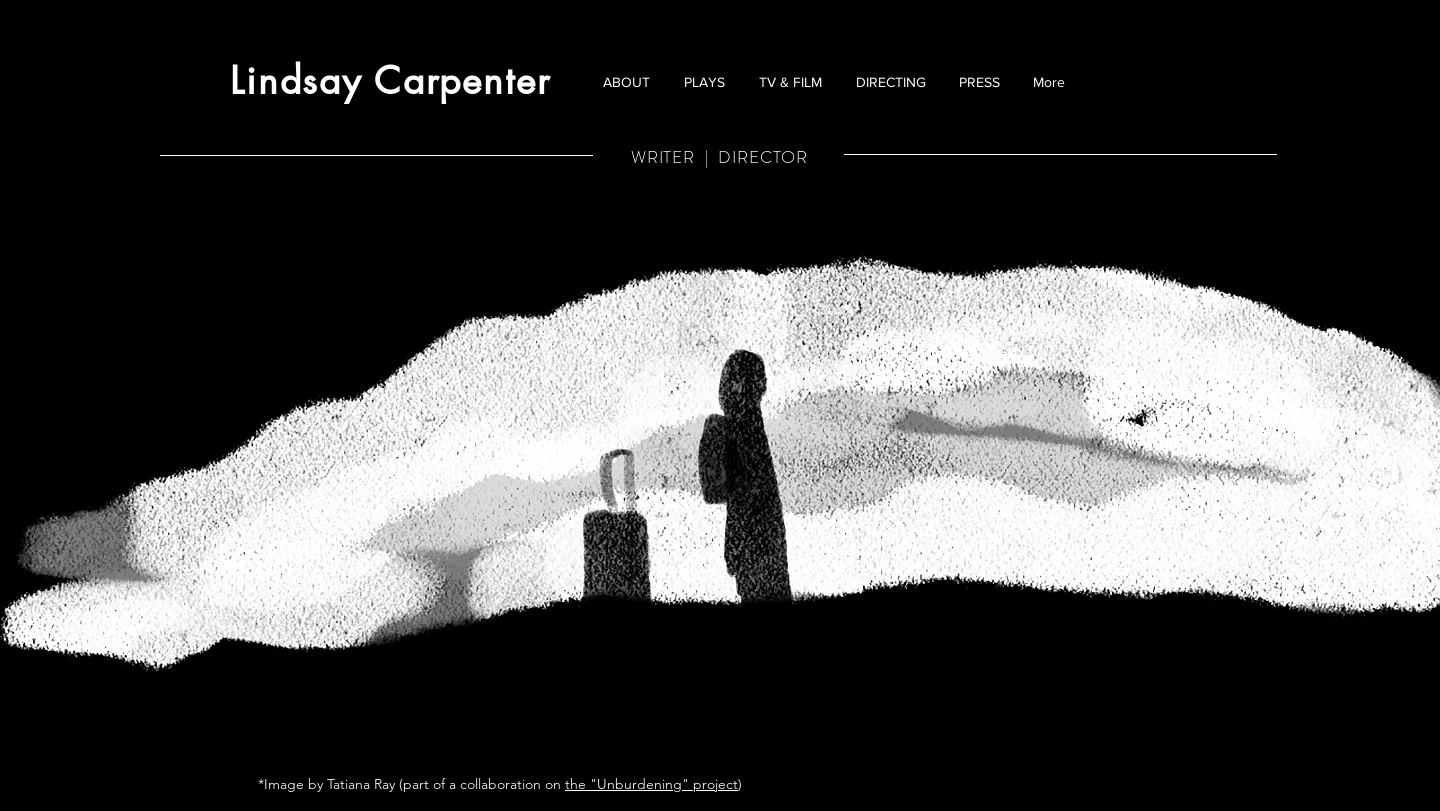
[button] (704, 82)
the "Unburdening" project (651, 784)
